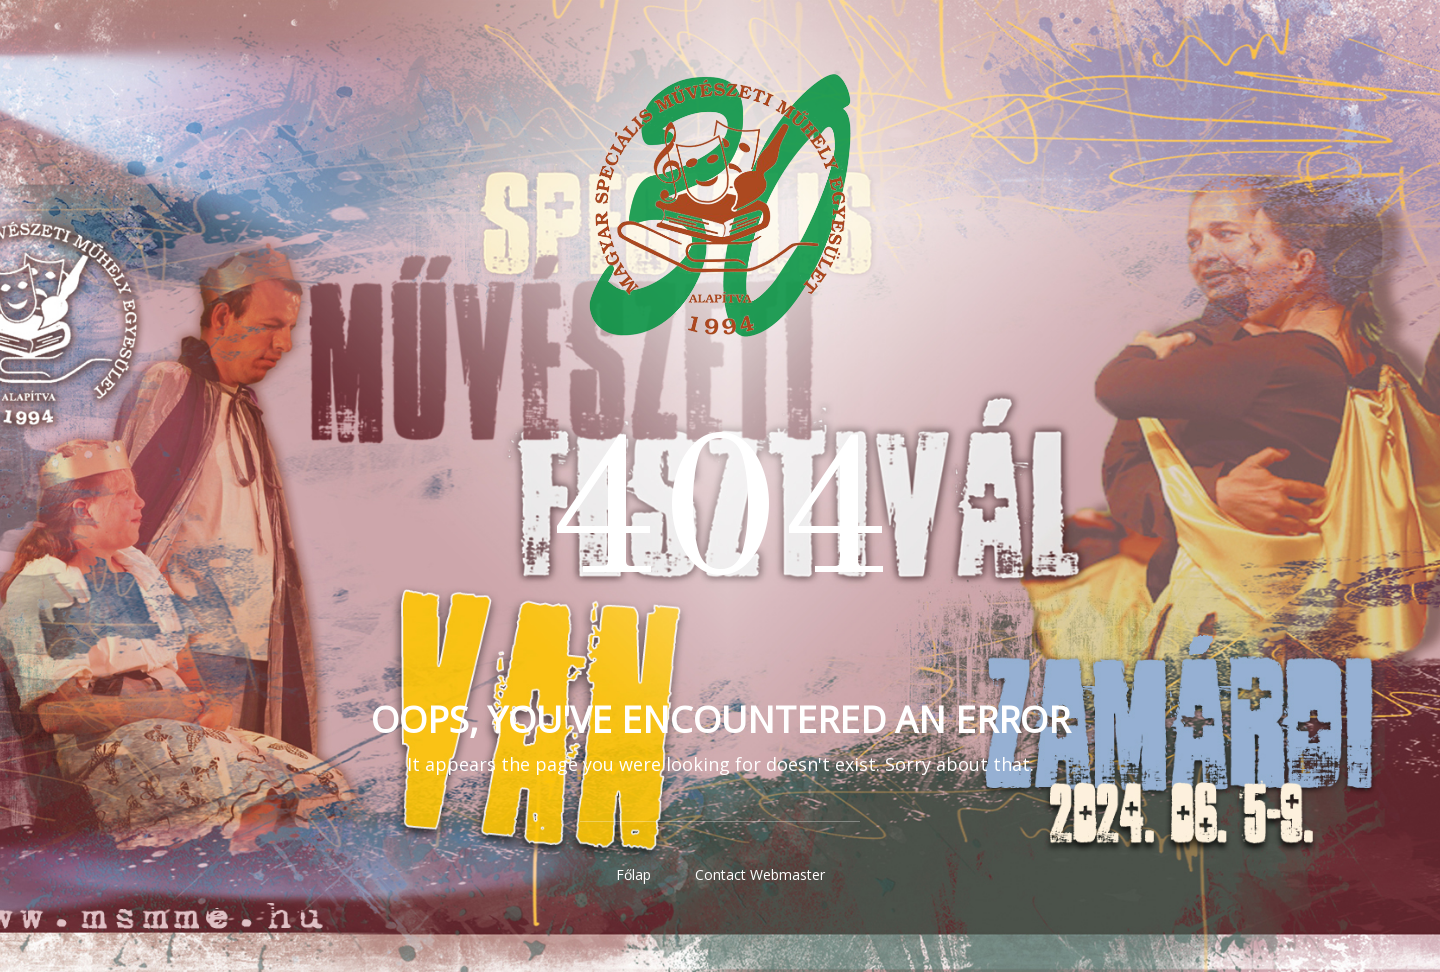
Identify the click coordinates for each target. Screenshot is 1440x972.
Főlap (633, 874)
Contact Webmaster (760, 874)
